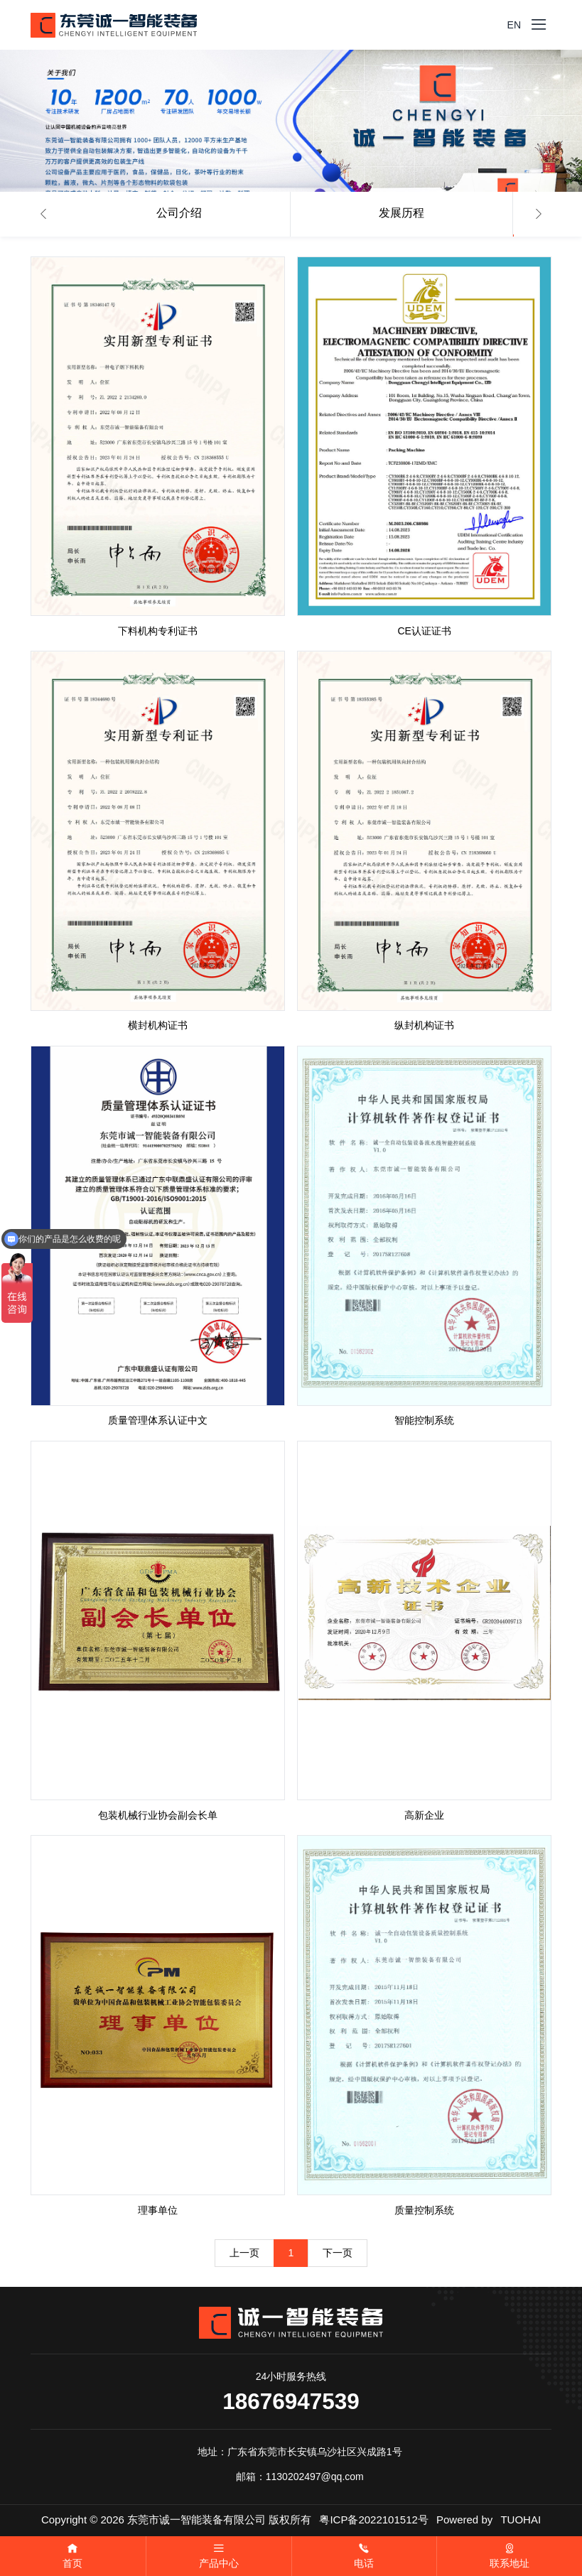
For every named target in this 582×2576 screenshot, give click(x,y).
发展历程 (401, 213)
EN (514, 25)
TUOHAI (520, 2519)
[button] (43, 214)
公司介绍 (179, 213)
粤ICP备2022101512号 (373, 2519)
